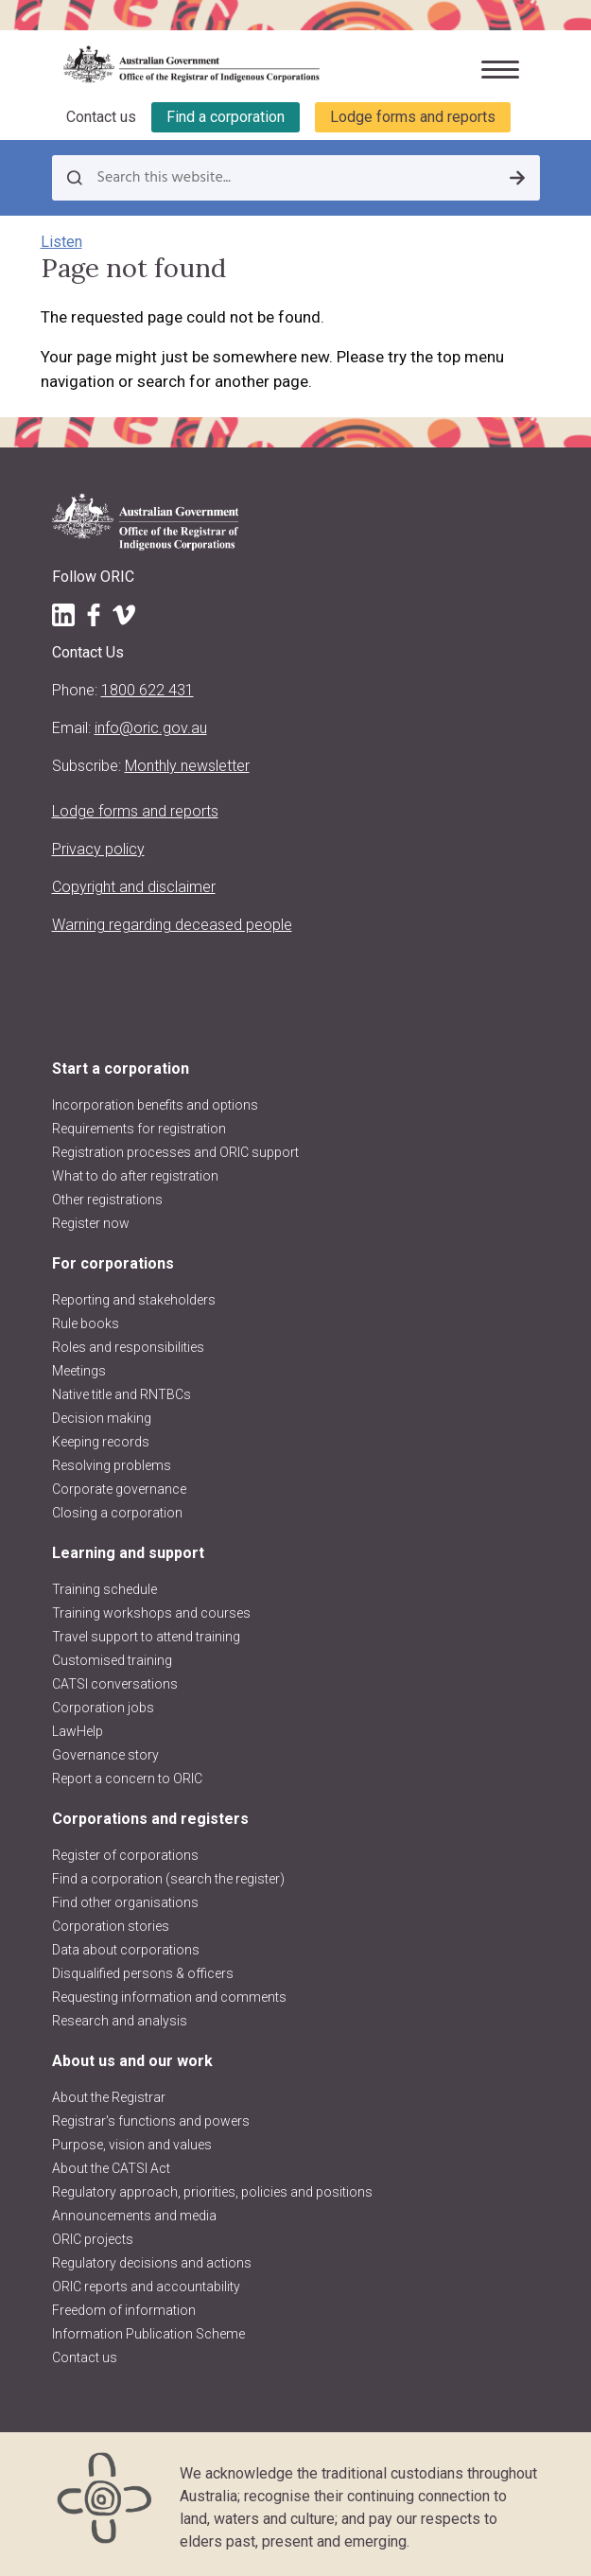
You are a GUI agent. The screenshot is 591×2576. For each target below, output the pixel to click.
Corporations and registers (150, 1819)
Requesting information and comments (169, 1997)
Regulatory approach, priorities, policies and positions (212, 2191)
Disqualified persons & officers (143, 1973)
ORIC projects (92, 2239)
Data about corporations (126, 1949)
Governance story (105, 1754)
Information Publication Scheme (148, 2333)
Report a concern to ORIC (127, 1778)
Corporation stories (110, 1926)
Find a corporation (225, 117)
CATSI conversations (115, 1683)
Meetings (79, 1370)
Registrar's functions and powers (151, 2121)
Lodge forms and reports (412, 117)
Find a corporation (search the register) (168, 1878)
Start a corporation (120, 1069)
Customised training (112, 1660)
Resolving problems (111, 1465)
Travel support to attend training (146, 1636)
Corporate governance (119, 1489)
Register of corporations (125, 1855)
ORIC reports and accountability (146, 2286)
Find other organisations (125, 1902)
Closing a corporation (117, 1512)
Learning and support (128, 1553)
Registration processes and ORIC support (175, 1152)
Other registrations (107, 1199)
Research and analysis (119, 2020)
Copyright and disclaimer (134, 887)
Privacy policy (98, 849)
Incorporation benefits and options (155, 1105)
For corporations (113, 1263)
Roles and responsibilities (128, 1347)
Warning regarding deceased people (172, 925)
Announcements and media (134, 2215)
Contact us (101, 117)
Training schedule (104, 1589)
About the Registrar (108, 2097)
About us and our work (132, 2061)
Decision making (101, 1418)
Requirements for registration (139, 1128)
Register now (91, 1223)
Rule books (85, 1323)
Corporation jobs (103, 1707)
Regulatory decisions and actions (152, 2262)
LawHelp (77, 1731)
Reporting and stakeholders (134, 1299)
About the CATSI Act (111, 2168)
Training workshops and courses (151, 1613)
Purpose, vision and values (132, 2144)
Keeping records (100, 1441)
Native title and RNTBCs (121, 1394)
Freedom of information (124, 2310)
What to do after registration (135, 1175)
